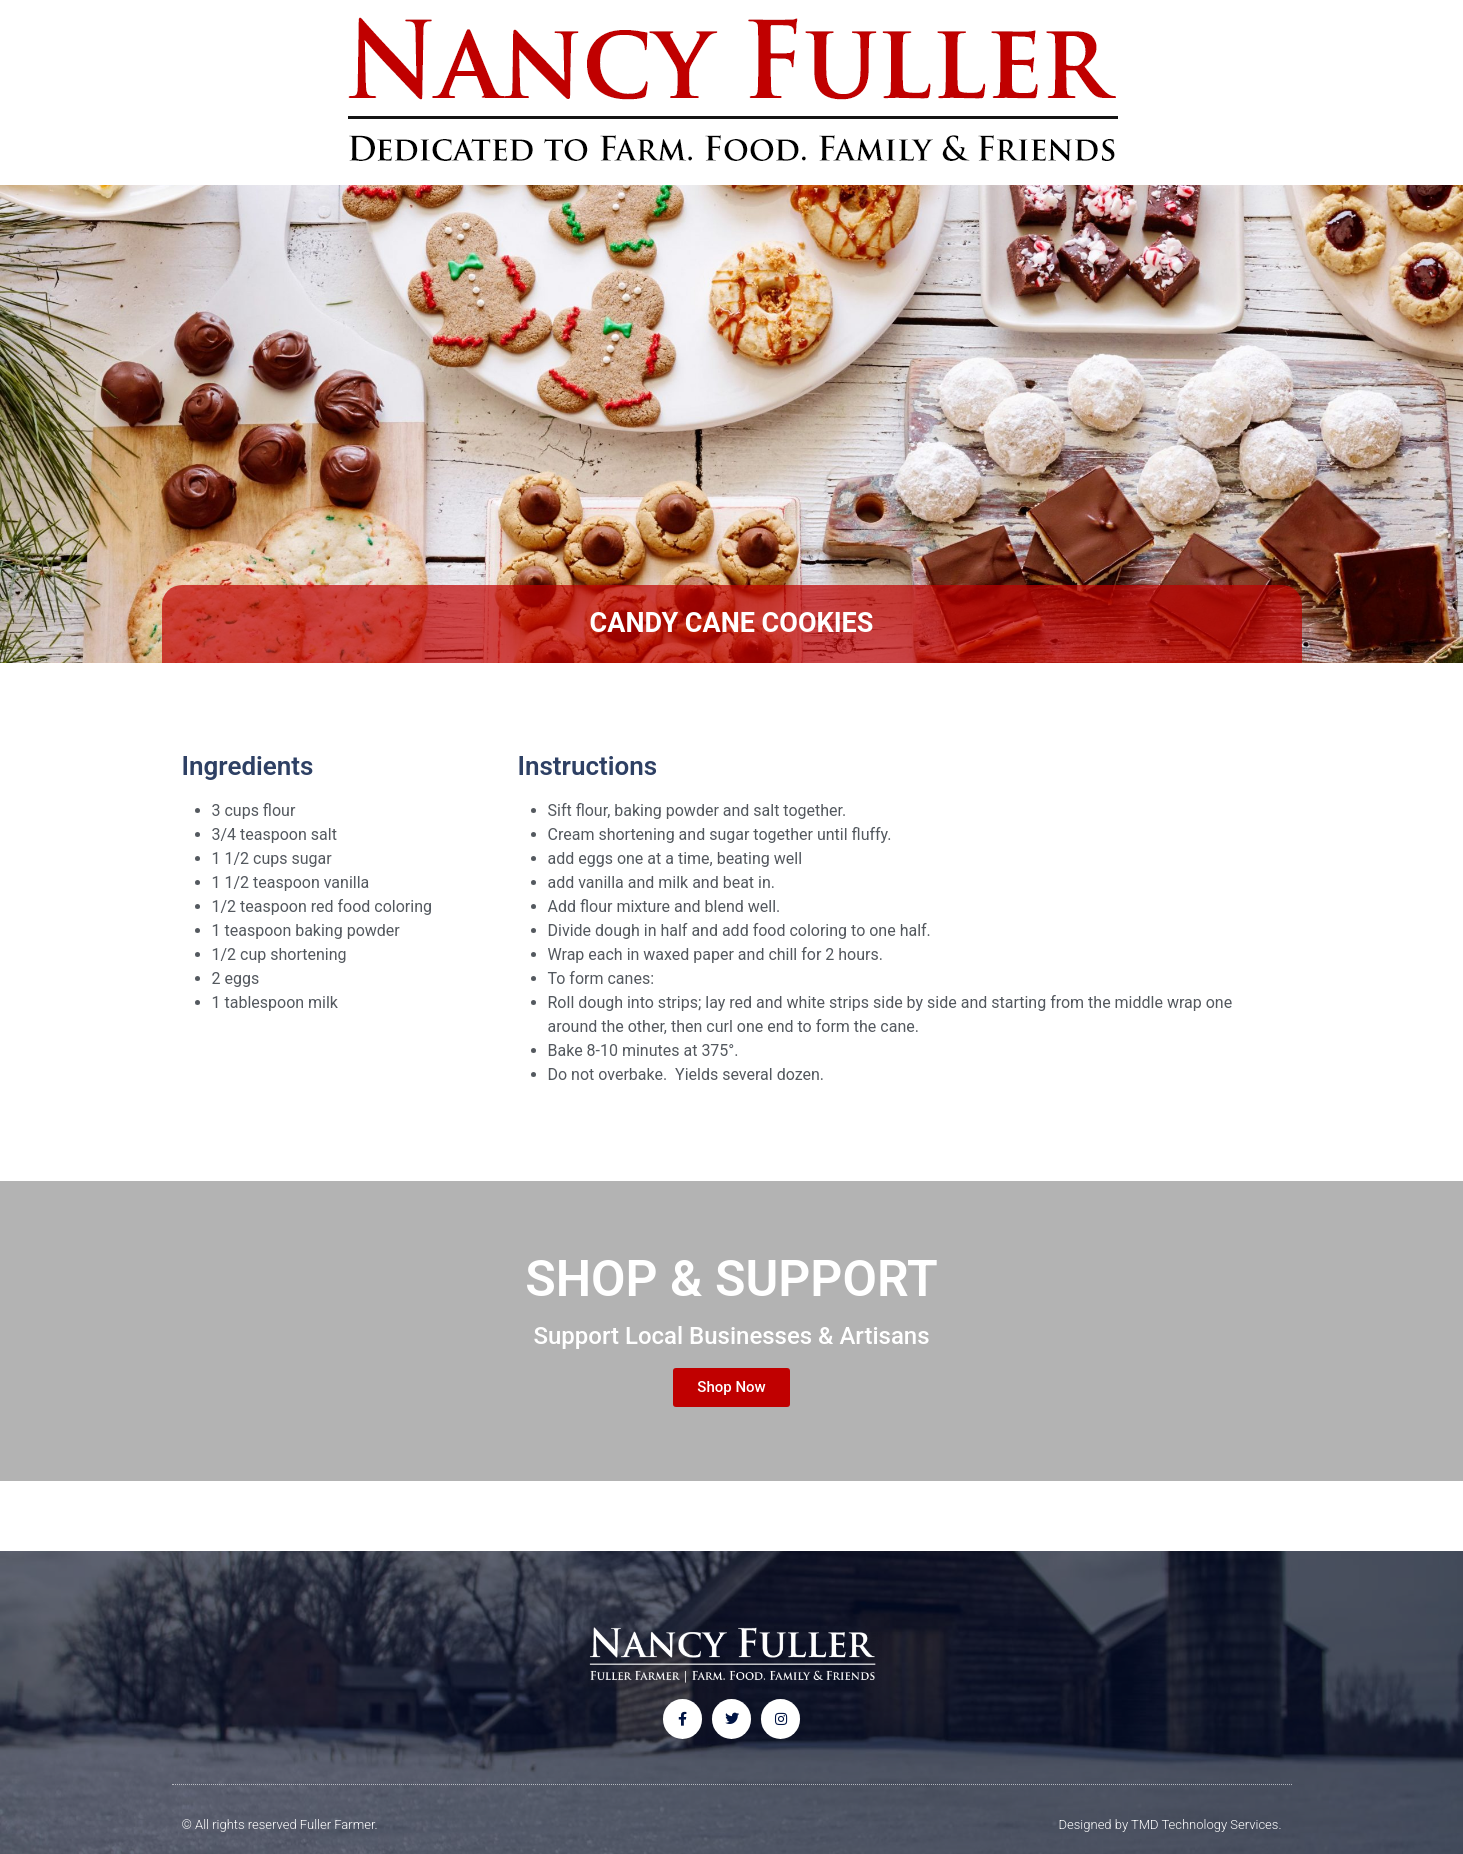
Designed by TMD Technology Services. (1170, 1824)
